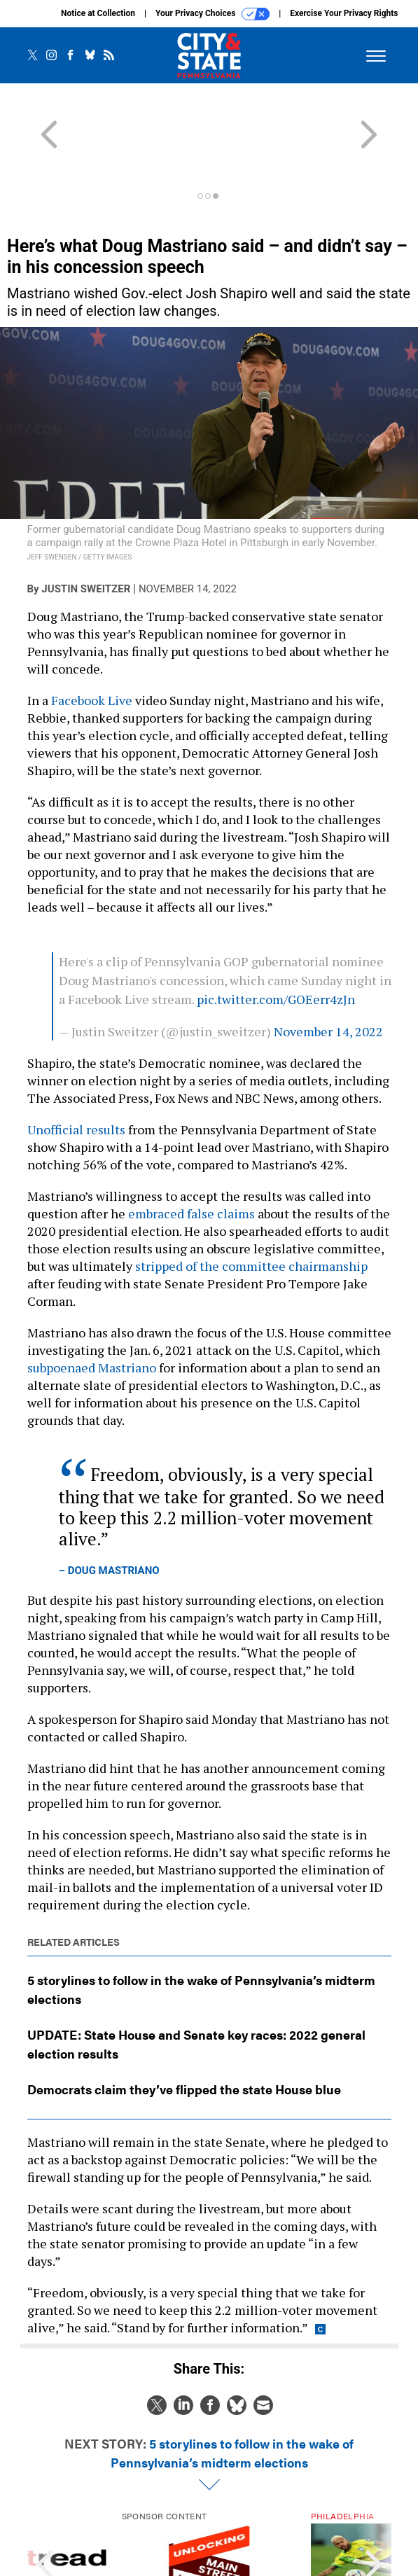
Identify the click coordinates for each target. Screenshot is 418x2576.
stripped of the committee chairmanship (251, 1203)
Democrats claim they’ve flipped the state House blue (184, 2026)
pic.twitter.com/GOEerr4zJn (276, 936)
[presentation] (44, 2509)
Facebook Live (91, 637)
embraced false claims (191, 1150)
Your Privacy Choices (212, 14)
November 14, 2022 (328, 968)
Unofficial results (76, 1066)
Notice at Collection (98, 13)
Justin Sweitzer (85, 526)
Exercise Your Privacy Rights (344, 13)
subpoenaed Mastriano (91, 1304)
